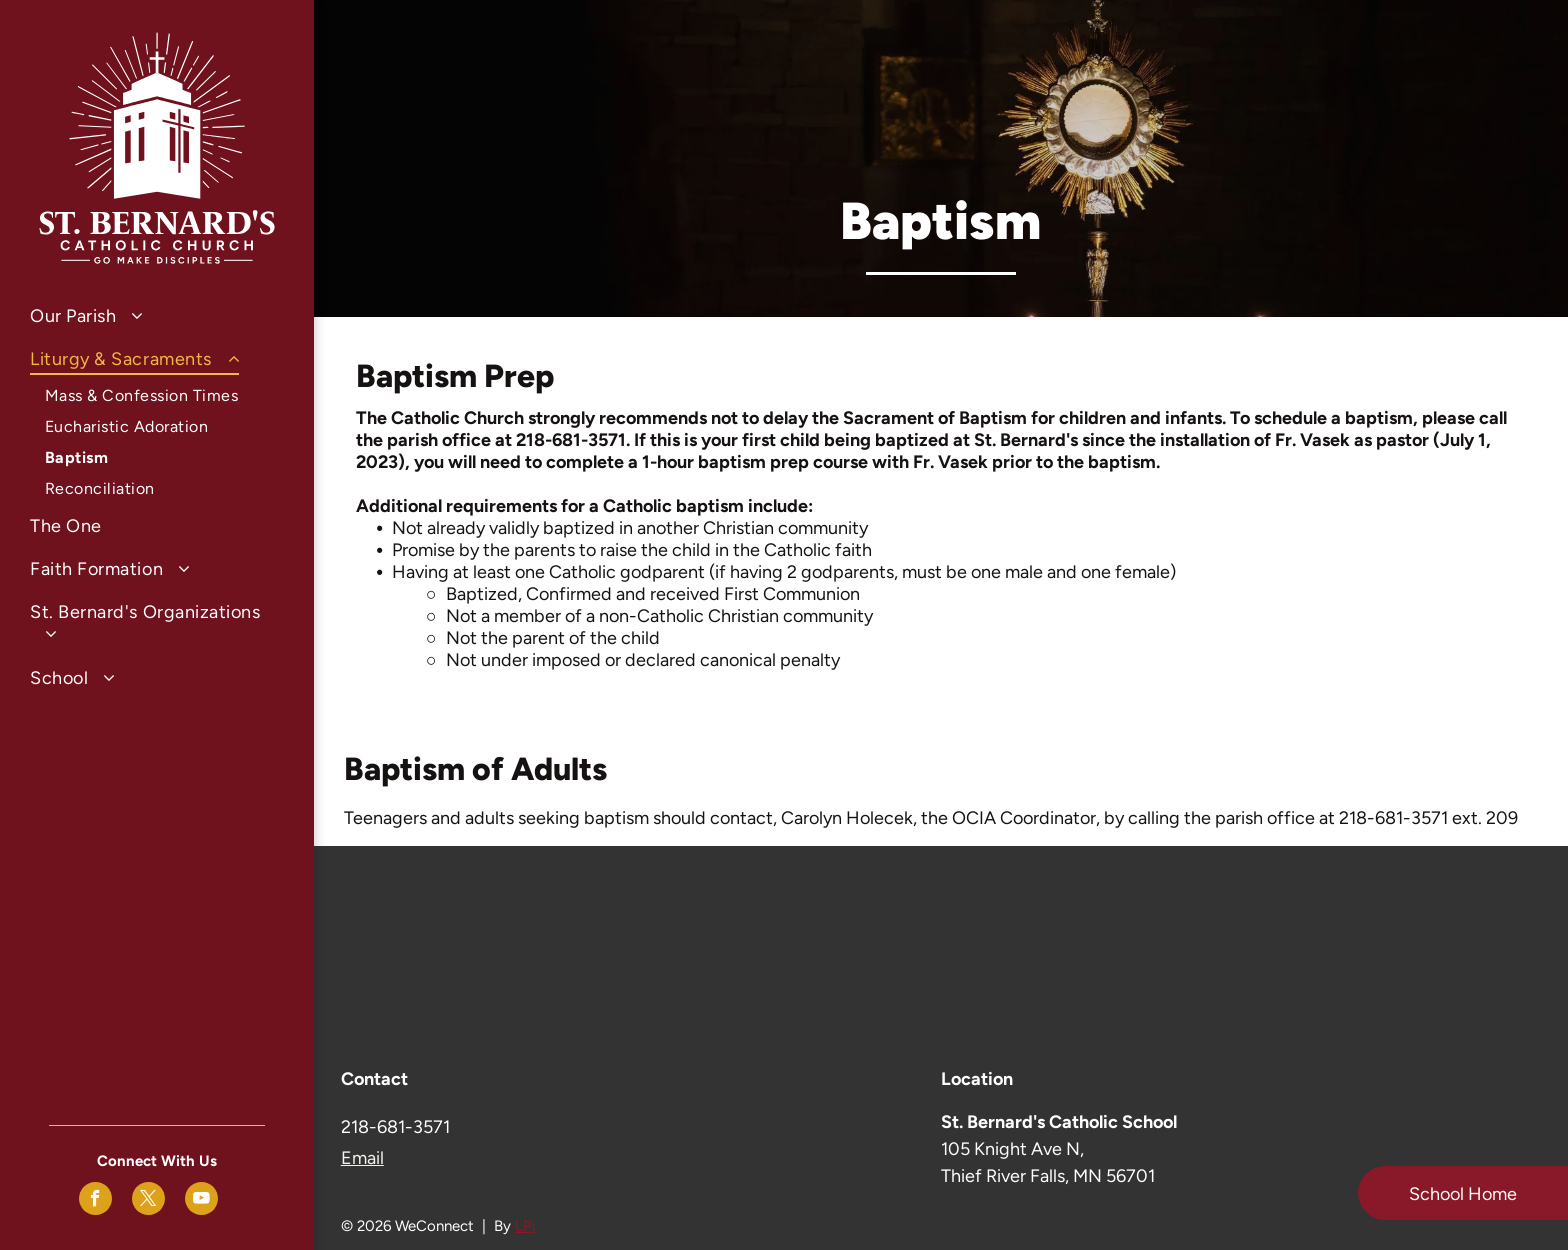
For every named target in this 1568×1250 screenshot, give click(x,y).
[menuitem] (157, 315)
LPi (525, 1226)
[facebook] (95, 1201)
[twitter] (148, 1201)
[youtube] (201, 1201)
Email (362, 1158)
